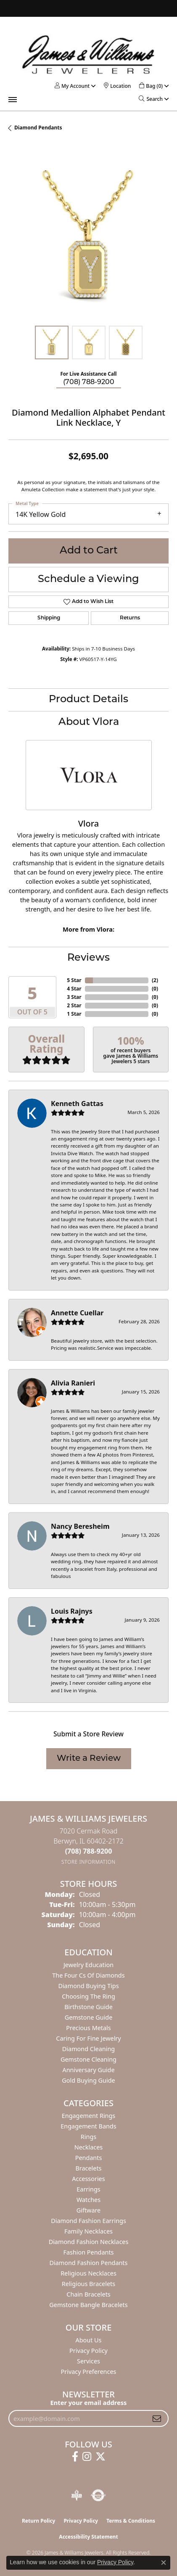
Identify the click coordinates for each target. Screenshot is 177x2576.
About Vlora (88, 722)
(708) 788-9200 (88, 382)
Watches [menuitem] (88, 2200)
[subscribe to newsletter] (157, 2418)
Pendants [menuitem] (88, 2158)
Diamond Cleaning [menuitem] (88, 2049)
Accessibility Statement (88, 2536)
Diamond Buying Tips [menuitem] (88, 1986)
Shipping (48, 618)
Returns (130, 618)
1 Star (74, 1013)
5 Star (74, 980)
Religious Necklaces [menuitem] (88, 2273)
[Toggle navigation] (12, 100)
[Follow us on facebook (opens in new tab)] (75, 2457)
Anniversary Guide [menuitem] (88, 2070)
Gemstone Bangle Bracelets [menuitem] (88, 2305)
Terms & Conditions (130, 2520)
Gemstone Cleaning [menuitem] (88, 2059)
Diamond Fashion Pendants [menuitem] (89, 2263)
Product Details (88, 700)
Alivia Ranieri (73, 1383)
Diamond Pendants (38, 127)
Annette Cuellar (77, 1312)
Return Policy (38, 2520)
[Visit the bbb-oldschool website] (76, 2495)
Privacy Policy (88, 2351)
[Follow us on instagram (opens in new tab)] (86, 2457)
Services (88, 2361)
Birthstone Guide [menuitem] (88, 2007)
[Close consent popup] (163, 2562)
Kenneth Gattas (77, 1103)
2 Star (74, 1005)
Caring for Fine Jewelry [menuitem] (88, 2038)
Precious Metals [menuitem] (88, 2028)
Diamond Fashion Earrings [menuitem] (88, 2221)
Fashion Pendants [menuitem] (88, 2252)
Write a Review (89, 1758)
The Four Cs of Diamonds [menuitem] (88, 1975)
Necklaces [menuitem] (88, 2147)
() (155, 980)
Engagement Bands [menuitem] (88, 2126)
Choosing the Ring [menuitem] (88, 1996)
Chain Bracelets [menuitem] (88, 2294)
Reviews (88, 958)
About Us (89, 2340)
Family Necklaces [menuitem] (88, 2231)
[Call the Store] (88, 1851)
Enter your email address (88, 2402)
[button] (72, 85)
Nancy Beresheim (80, 1526)
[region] (88, 237)
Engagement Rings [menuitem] (89, 2116)
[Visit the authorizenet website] (98, 2495)
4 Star (74, 988)
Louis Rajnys (71, 1611)
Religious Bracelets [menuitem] (88, 2284)
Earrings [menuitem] (88, 2189)
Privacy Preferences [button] (88, 2372)
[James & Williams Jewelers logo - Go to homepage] (88, 54)
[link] (117, 85)
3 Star (74, 997)
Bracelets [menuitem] (88, 2168)
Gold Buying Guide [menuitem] (88, 2080)
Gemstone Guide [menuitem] (89, 2017)
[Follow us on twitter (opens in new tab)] (100, 2457)
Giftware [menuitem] (89, 2210)
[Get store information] (88, 1861)
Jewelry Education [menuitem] (88, 1965)
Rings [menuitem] (88, 2137)
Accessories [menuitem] (88, 2179)
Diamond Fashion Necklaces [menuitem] (89, 2242)
